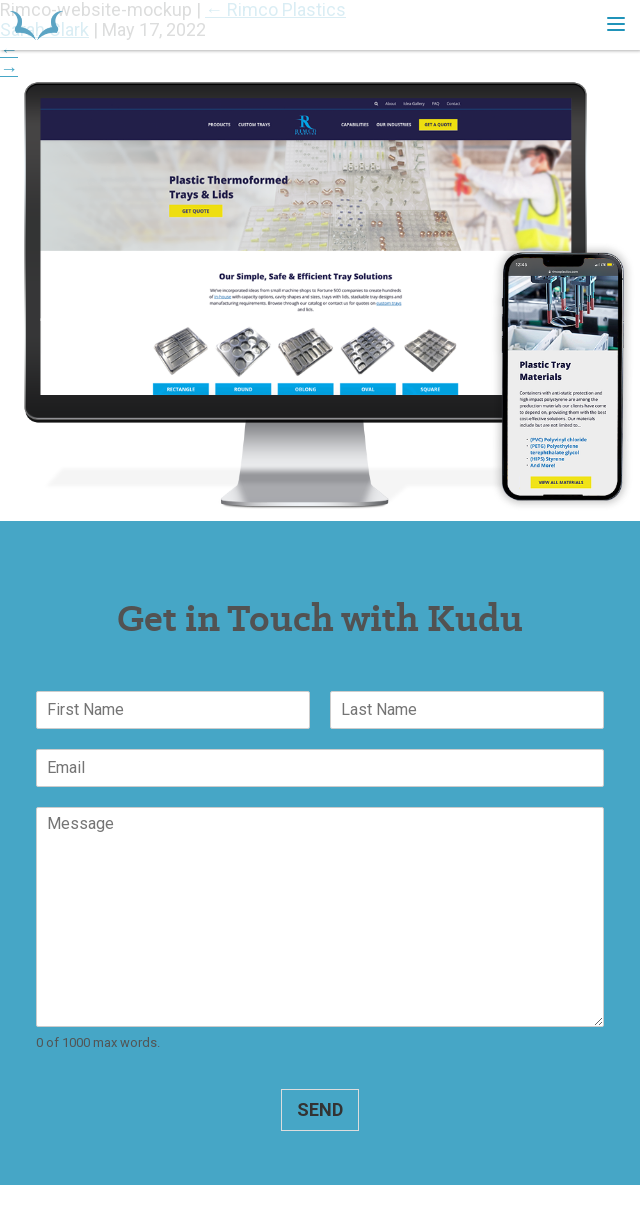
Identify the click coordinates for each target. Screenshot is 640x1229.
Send (320, 1109)
